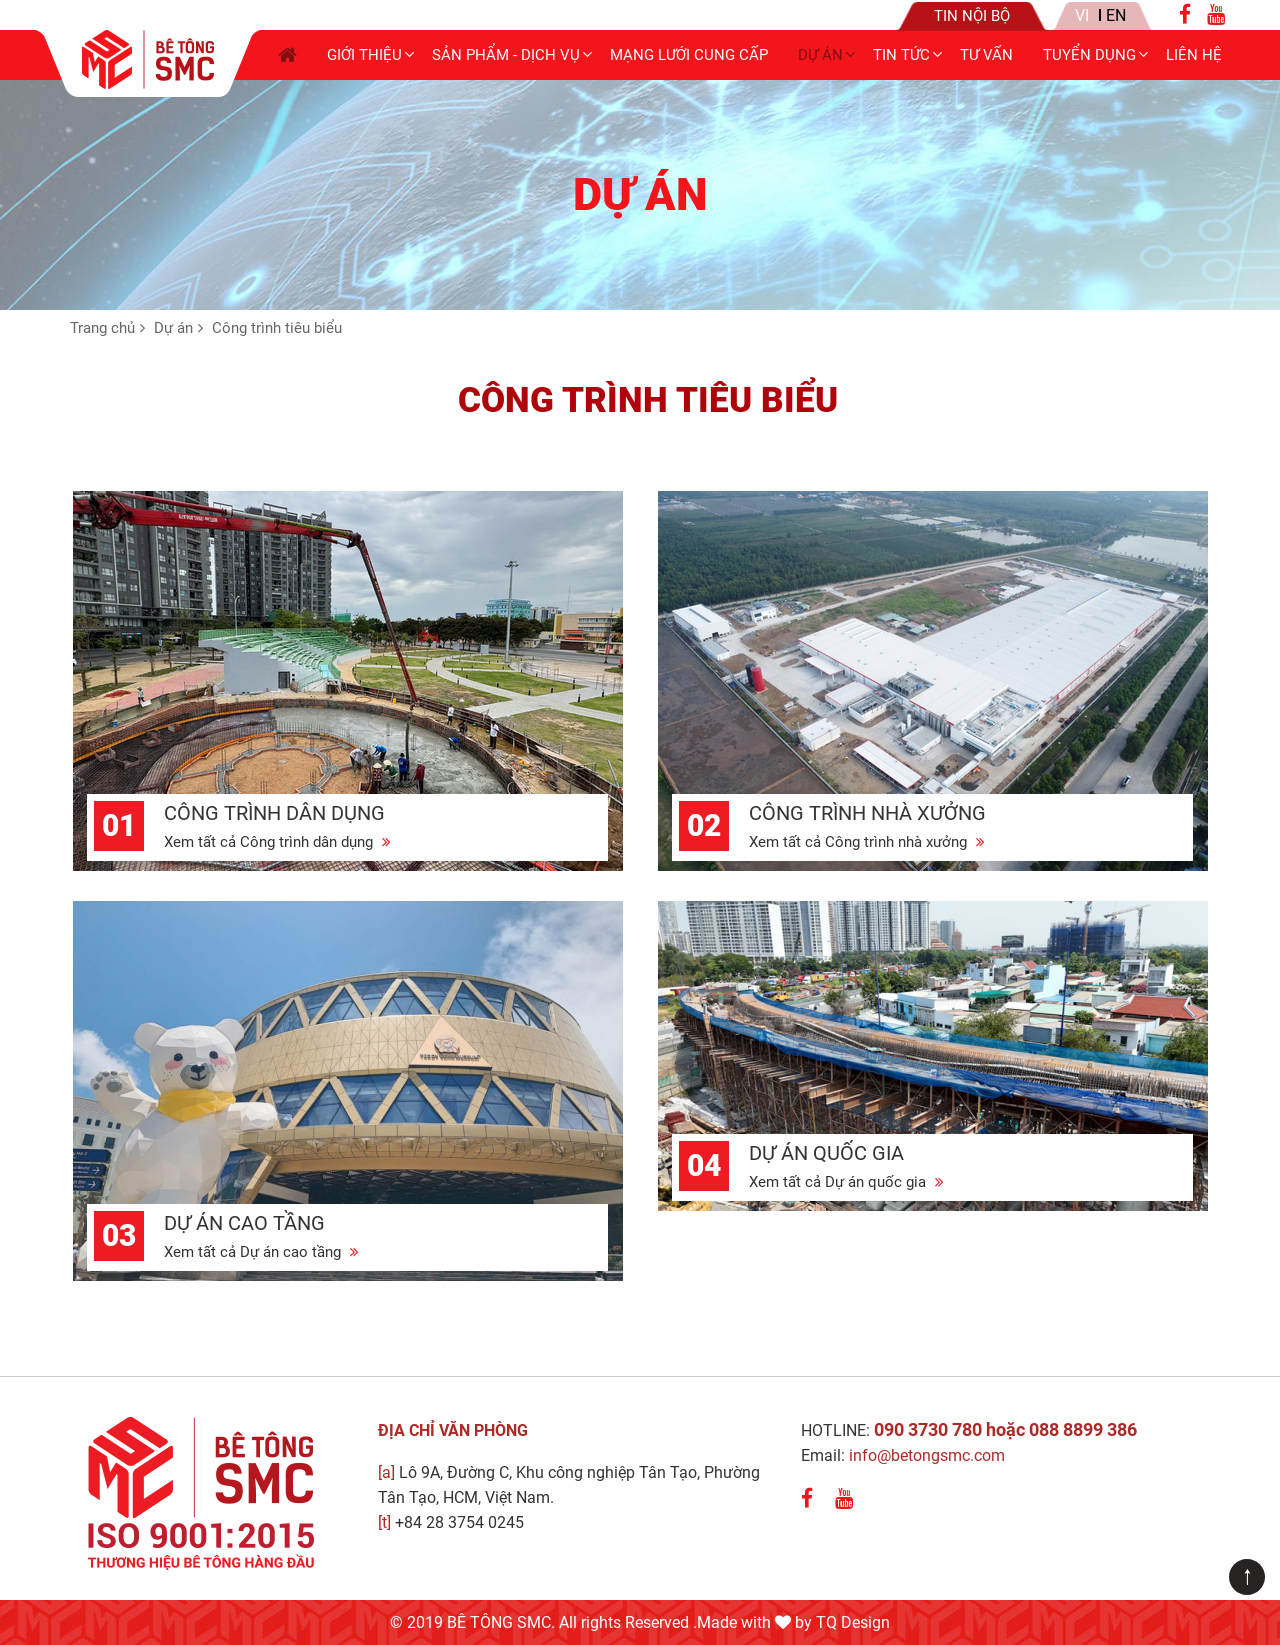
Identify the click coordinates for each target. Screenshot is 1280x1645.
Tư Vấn (986, 55)
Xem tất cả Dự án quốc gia (846, 1182)
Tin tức (901, 55)
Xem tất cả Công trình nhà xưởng (867, 842)
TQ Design (853, 1622)
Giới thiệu (364, 55)
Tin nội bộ (972, 16)
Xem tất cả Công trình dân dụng (277, 842)
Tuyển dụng (1089, 55)
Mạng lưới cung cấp (689, 55)
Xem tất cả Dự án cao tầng (261, 1252)
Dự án (820, 55)
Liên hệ (1194, 55)
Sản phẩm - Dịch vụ (506, 55)
